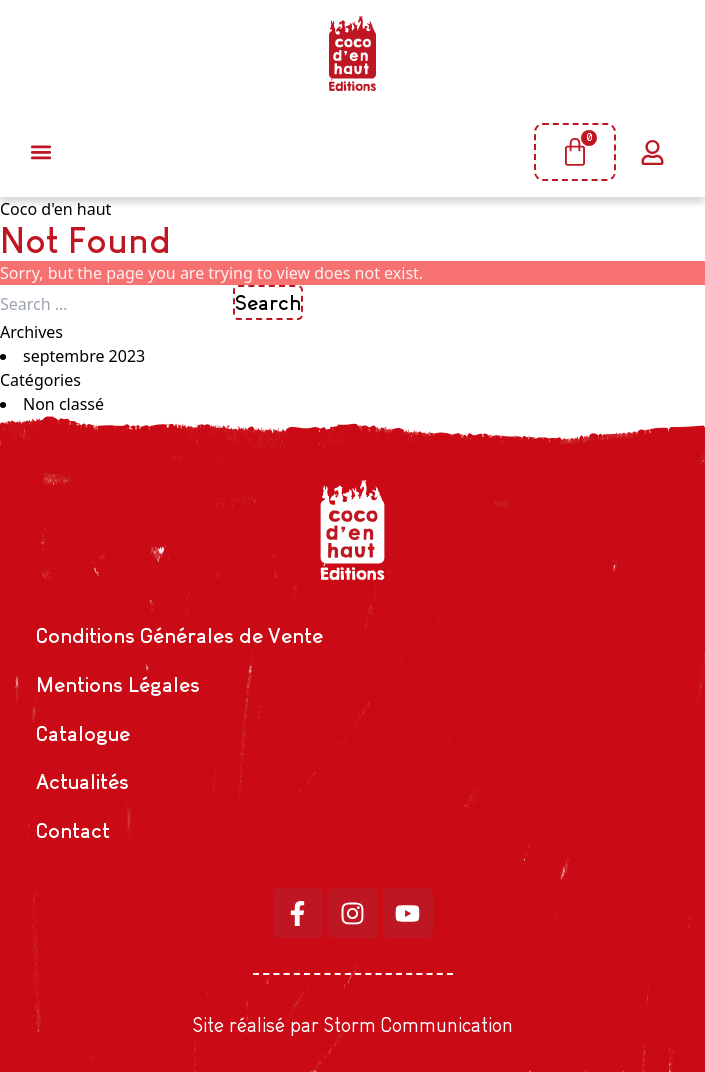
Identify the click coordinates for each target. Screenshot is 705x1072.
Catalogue (83, 733)
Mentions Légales (118, 684)
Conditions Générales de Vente (179, 635)
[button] (40, 152)
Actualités (82, 781)
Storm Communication (418, 1025)
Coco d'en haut (55, 209)
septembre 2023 (84, 356)
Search (268, 302)
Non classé (63, 404)
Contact (73, 830)
